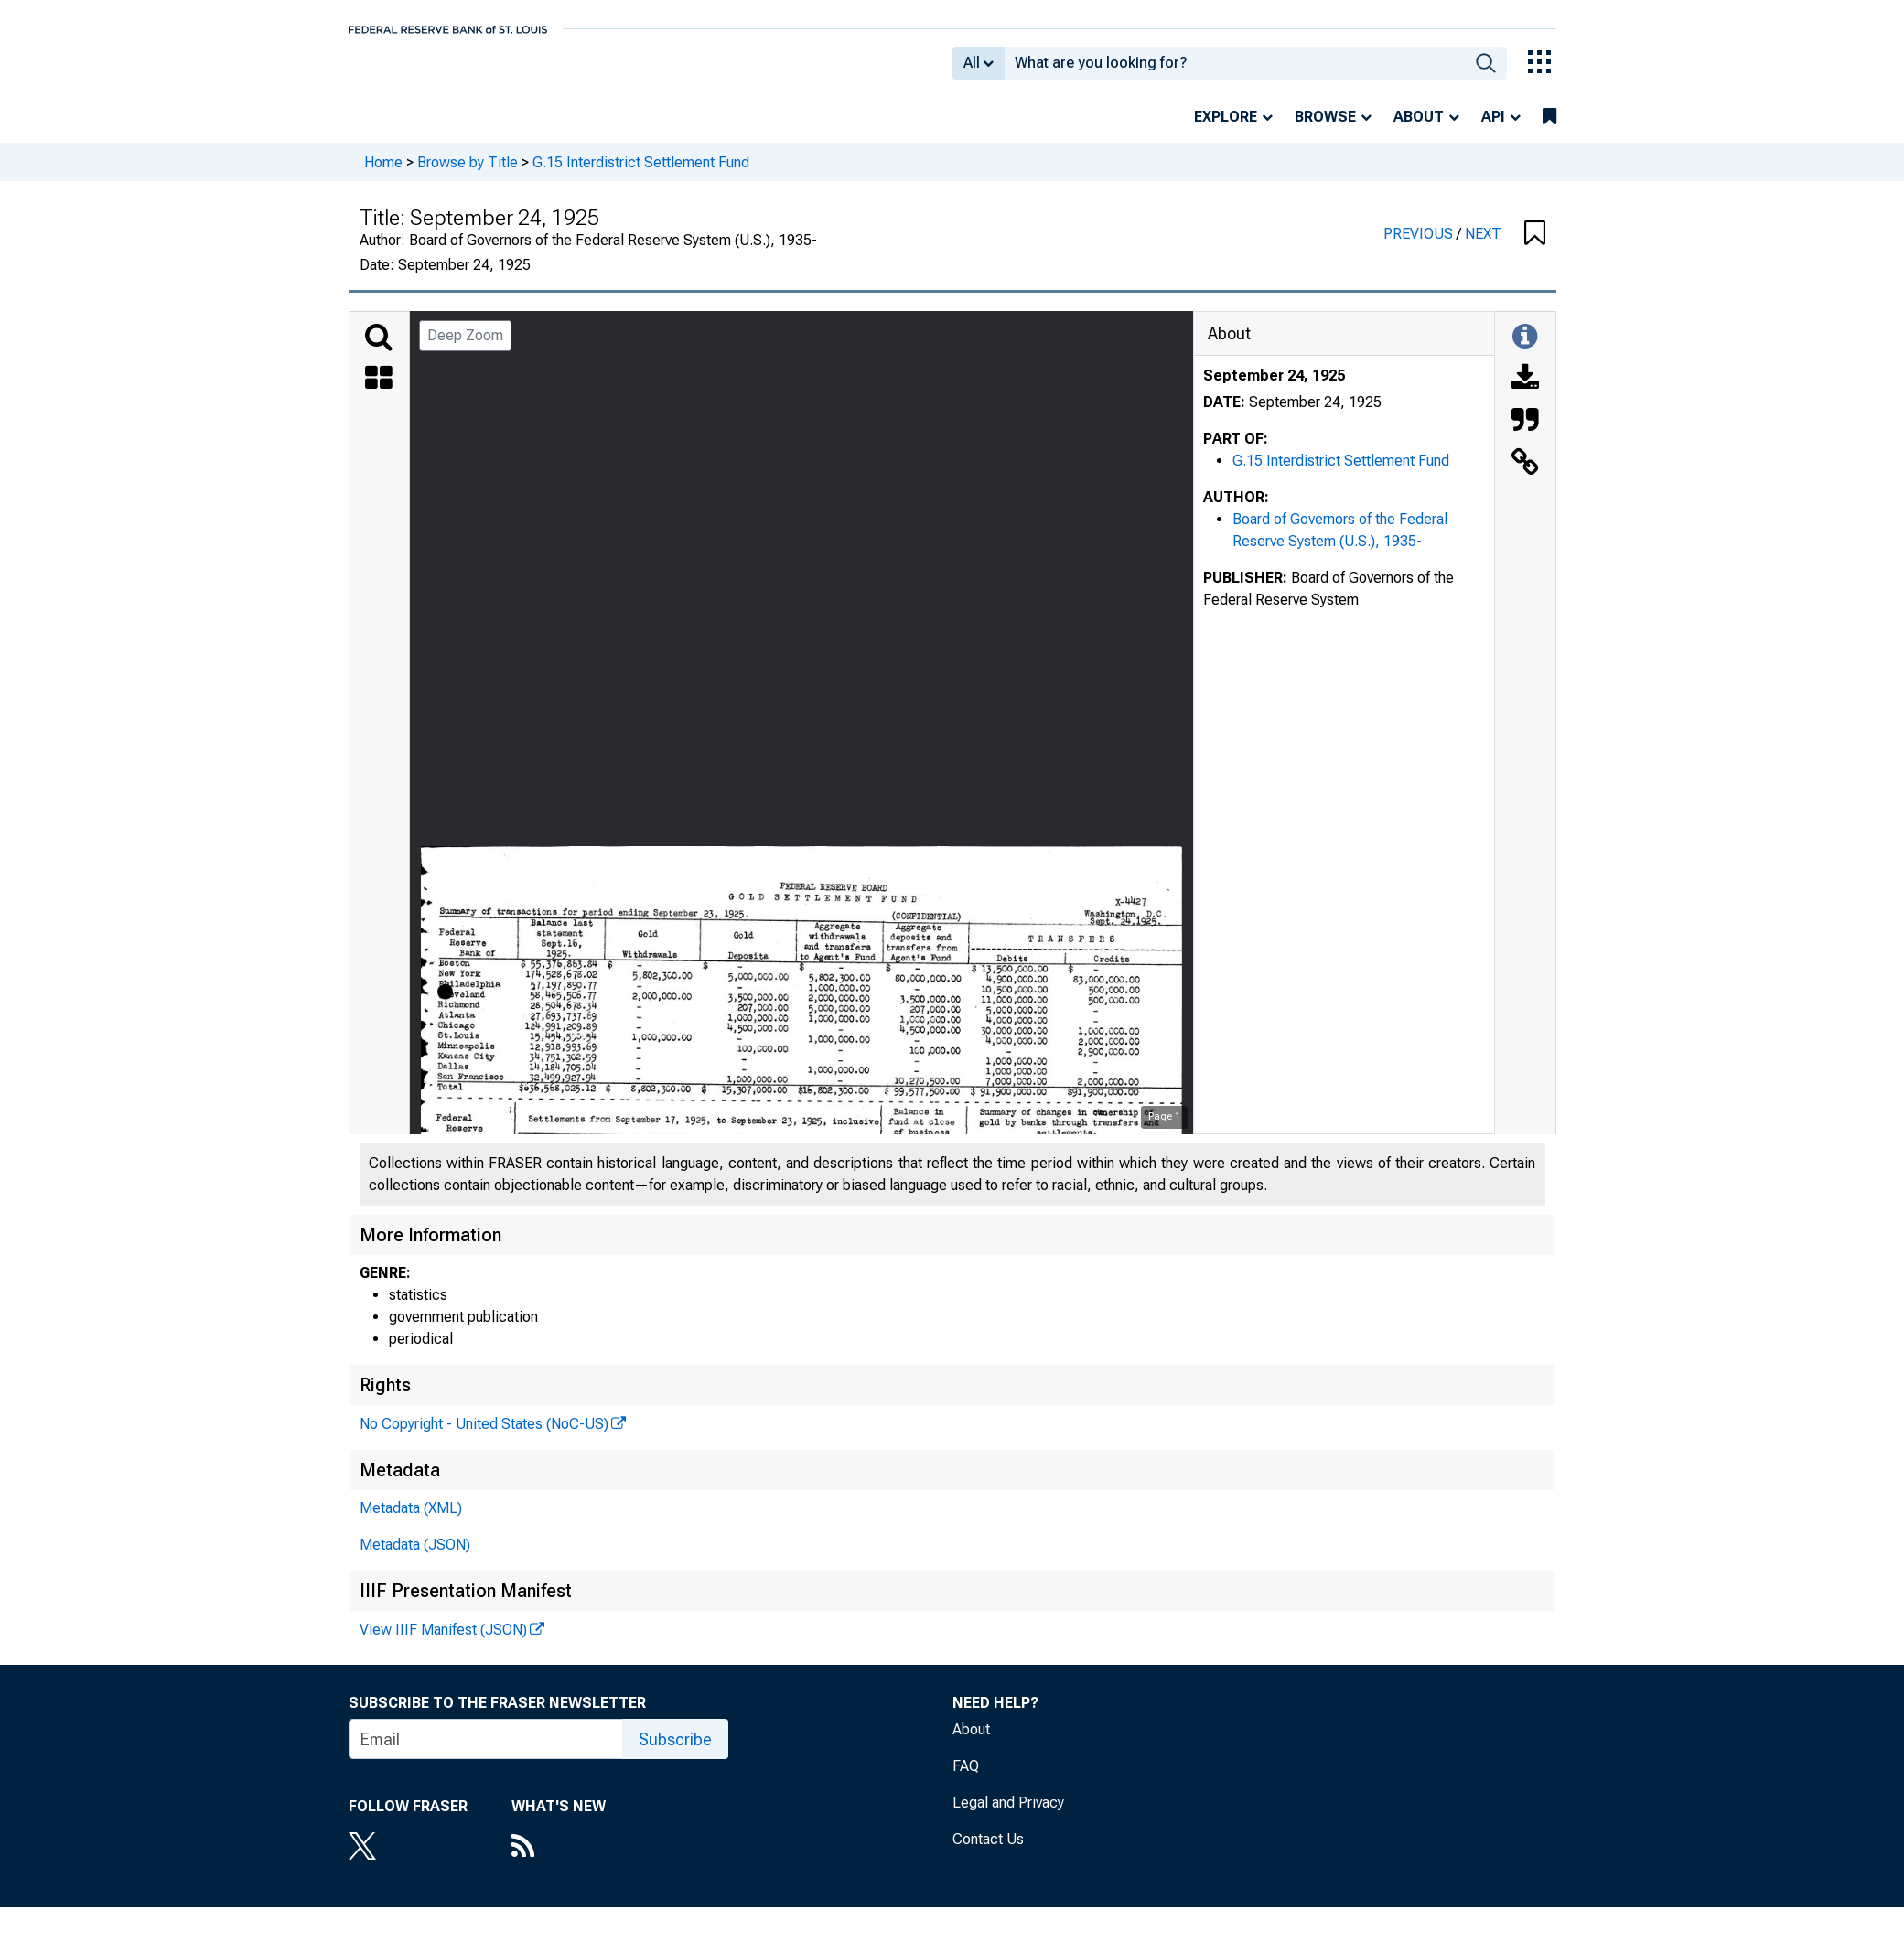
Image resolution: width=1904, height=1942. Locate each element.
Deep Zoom (465, 348)
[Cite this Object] (1525, 434)
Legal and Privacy (1008, 1815)
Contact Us (988, 1852)
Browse (1325, 129)
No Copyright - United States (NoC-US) (484, 1436)
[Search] (379, 350)
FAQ (965, 1778)
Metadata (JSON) (415, 1557)
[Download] (1525, 392)
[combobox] (1235, 69)
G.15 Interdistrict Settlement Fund (640, 174)
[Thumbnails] (379, 392)
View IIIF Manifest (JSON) (443, 1642)
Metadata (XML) (411, 1520)
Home (383, 174)
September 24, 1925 (1274, 388)
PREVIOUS (1420, 246)
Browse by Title (467, 174)
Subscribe (675, 1752)
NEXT (1483, 246)
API (1493, 129)
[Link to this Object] (1525, 476)
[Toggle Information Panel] (1525, 350)
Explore (1225, 129)
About (1418, 129)
